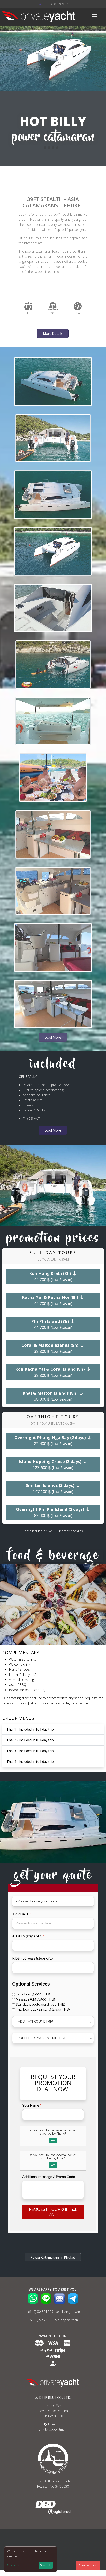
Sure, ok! (45, 2565)
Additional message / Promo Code (48, 2177)
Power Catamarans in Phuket (53, 2257)
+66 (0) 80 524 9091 (40, 2311)
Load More (52, 1037)
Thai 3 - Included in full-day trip (30, 1751)
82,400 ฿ (53, 1440)
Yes (53, 2140)
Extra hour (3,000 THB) (33, 1994)
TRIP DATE (21, 1914)
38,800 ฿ (53, 1348)
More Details (53, 333)
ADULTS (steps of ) (28, 1936)
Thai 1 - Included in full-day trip (30, 1729)
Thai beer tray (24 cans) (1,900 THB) (43, 2009)
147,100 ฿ (53, 1488)
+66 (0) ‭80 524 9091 (56, 4)
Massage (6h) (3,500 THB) (35, 1999)
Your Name (31, 2105)
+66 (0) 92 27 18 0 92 (43, 2320)
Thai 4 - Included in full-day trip (30, 1761)
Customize (14, 2565)
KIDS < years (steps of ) (32, 1958)
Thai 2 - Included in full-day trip (30, 1740)
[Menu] (94, 17)
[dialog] (30, 2559)
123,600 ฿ (53, 1464)
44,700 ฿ (53, 1276)
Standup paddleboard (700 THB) (40, 2004)
